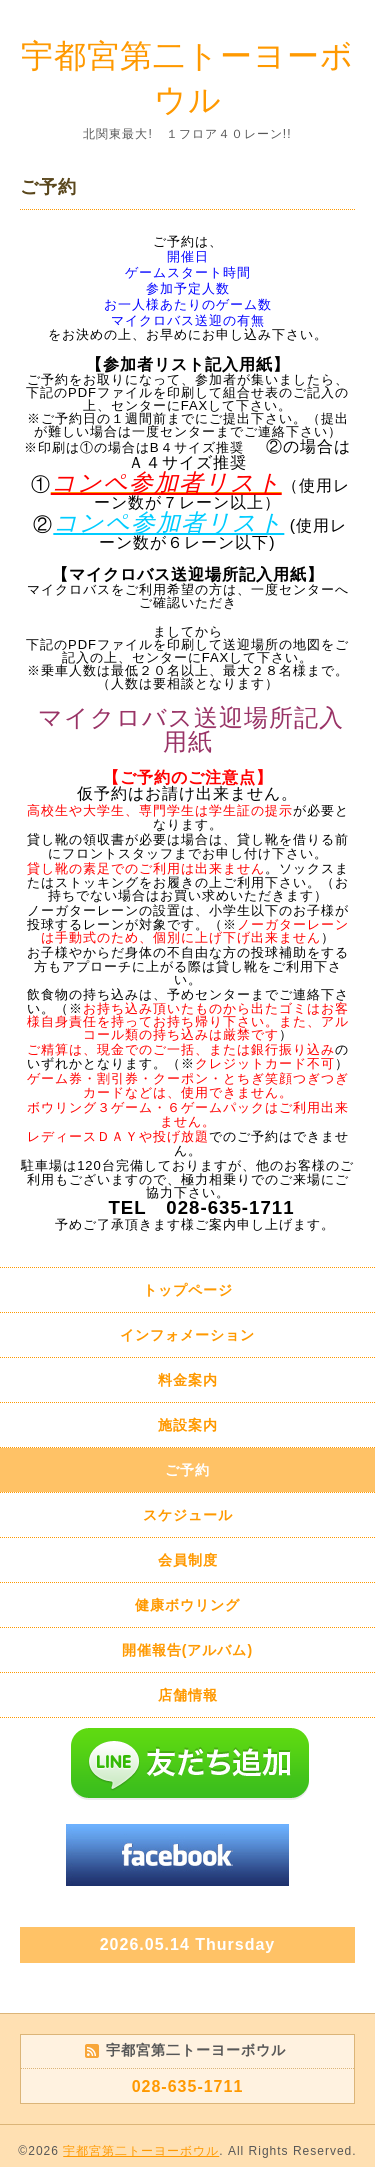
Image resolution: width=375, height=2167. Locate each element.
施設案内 (188, 1425)
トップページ (188, 1290)
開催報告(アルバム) (187, 1650)
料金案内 (188, 1380)
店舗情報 (188, 1695)
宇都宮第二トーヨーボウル (141, 2151)
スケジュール (188, 1515)
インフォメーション (187, 1335)
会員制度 (188, 1560)
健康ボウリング (187, 1605)
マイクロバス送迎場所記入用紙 (191, 729)
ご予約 (187, 1470)
